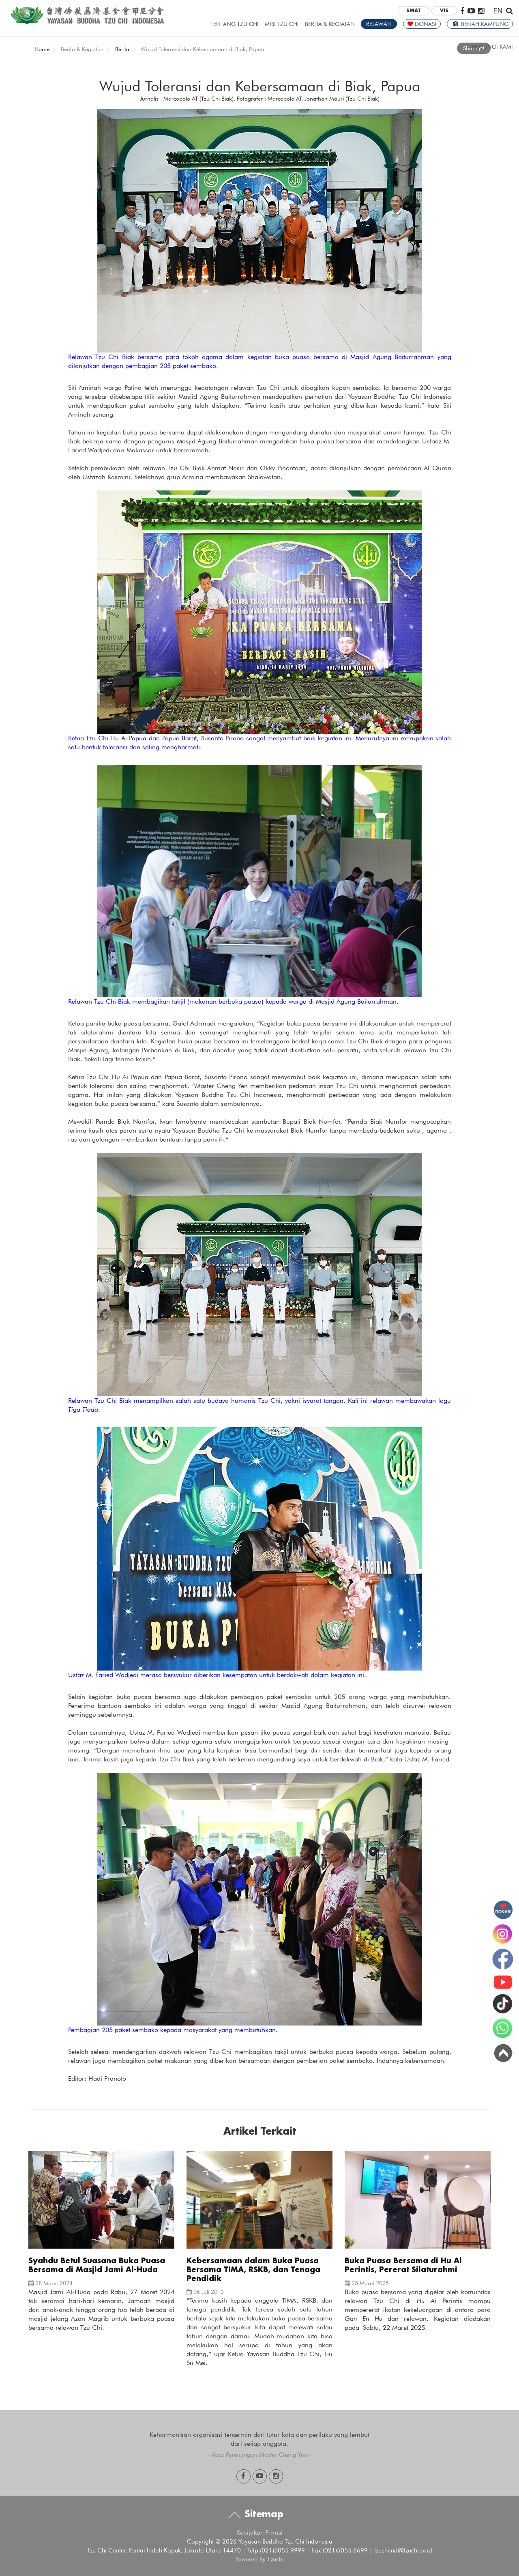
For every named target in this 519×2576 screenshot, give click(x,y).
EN (498, 10)
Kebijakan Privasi (259, 2532)
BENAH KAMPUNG (479, 24)
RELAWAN (379, 24)
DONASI (421, 24)
